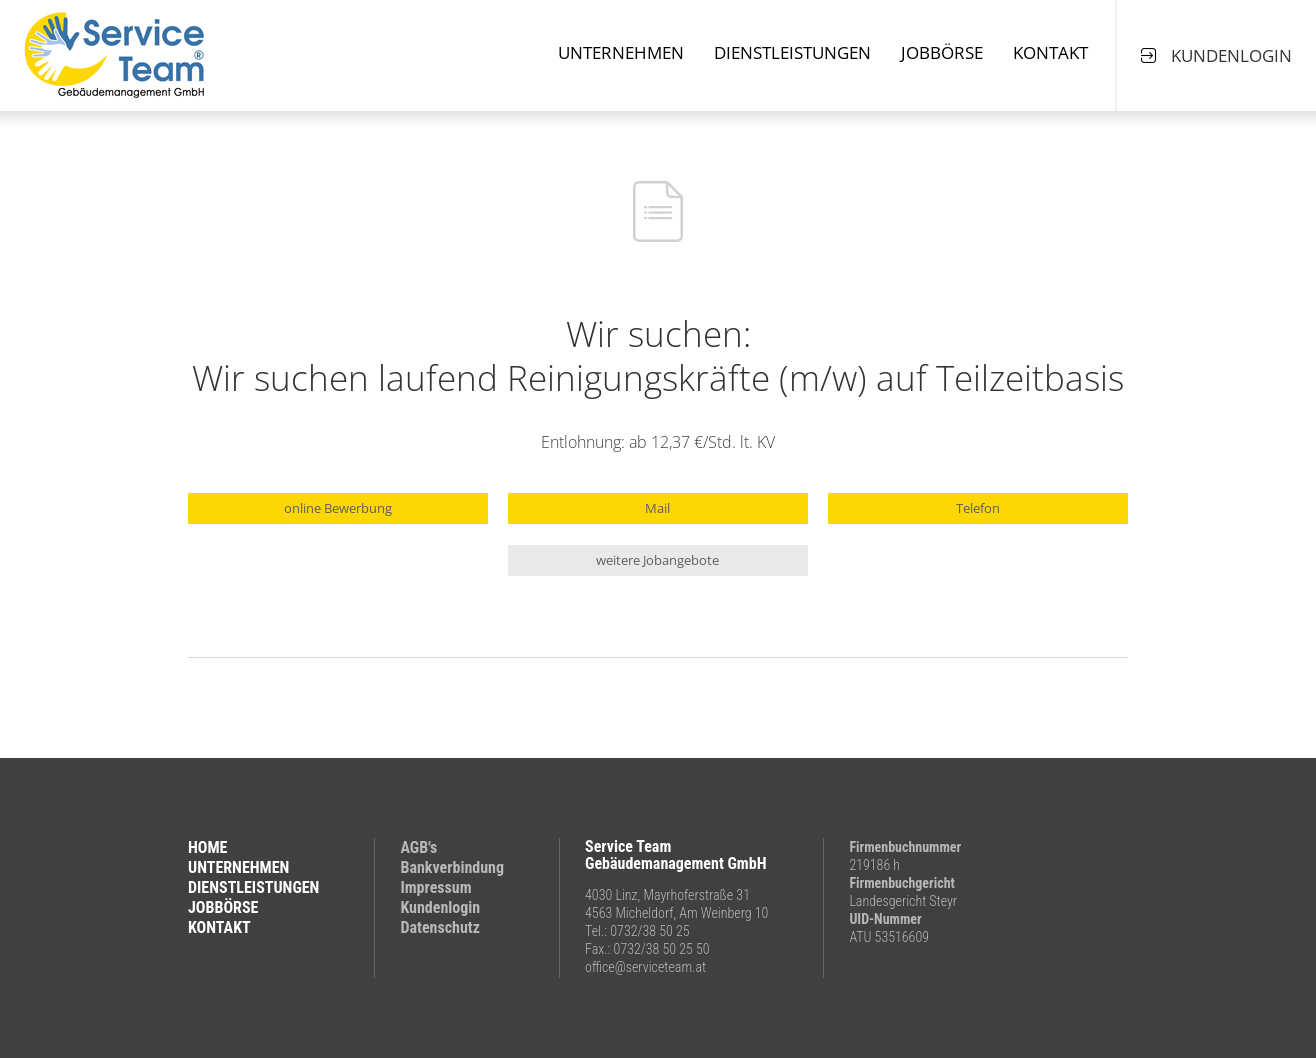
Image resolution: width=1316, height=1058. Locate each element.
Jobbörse (942, 52)
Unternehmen (621, 52)
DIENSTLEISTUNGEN (253, 887)
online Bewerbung (338, 508)
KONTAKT (219, 927)
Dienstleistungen (792, 52)
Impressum (435, 887)
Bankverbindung (452, 867)
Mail (657, 508)
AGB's (418, 847)
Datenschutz (440, 927)
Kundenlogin (440, 907)
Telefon (978, 508)
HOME (207, 847)
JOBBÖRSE (223, 907)
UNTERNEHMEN (238, 867)
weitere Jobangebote (657, 560)
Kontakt (1050, 52)
